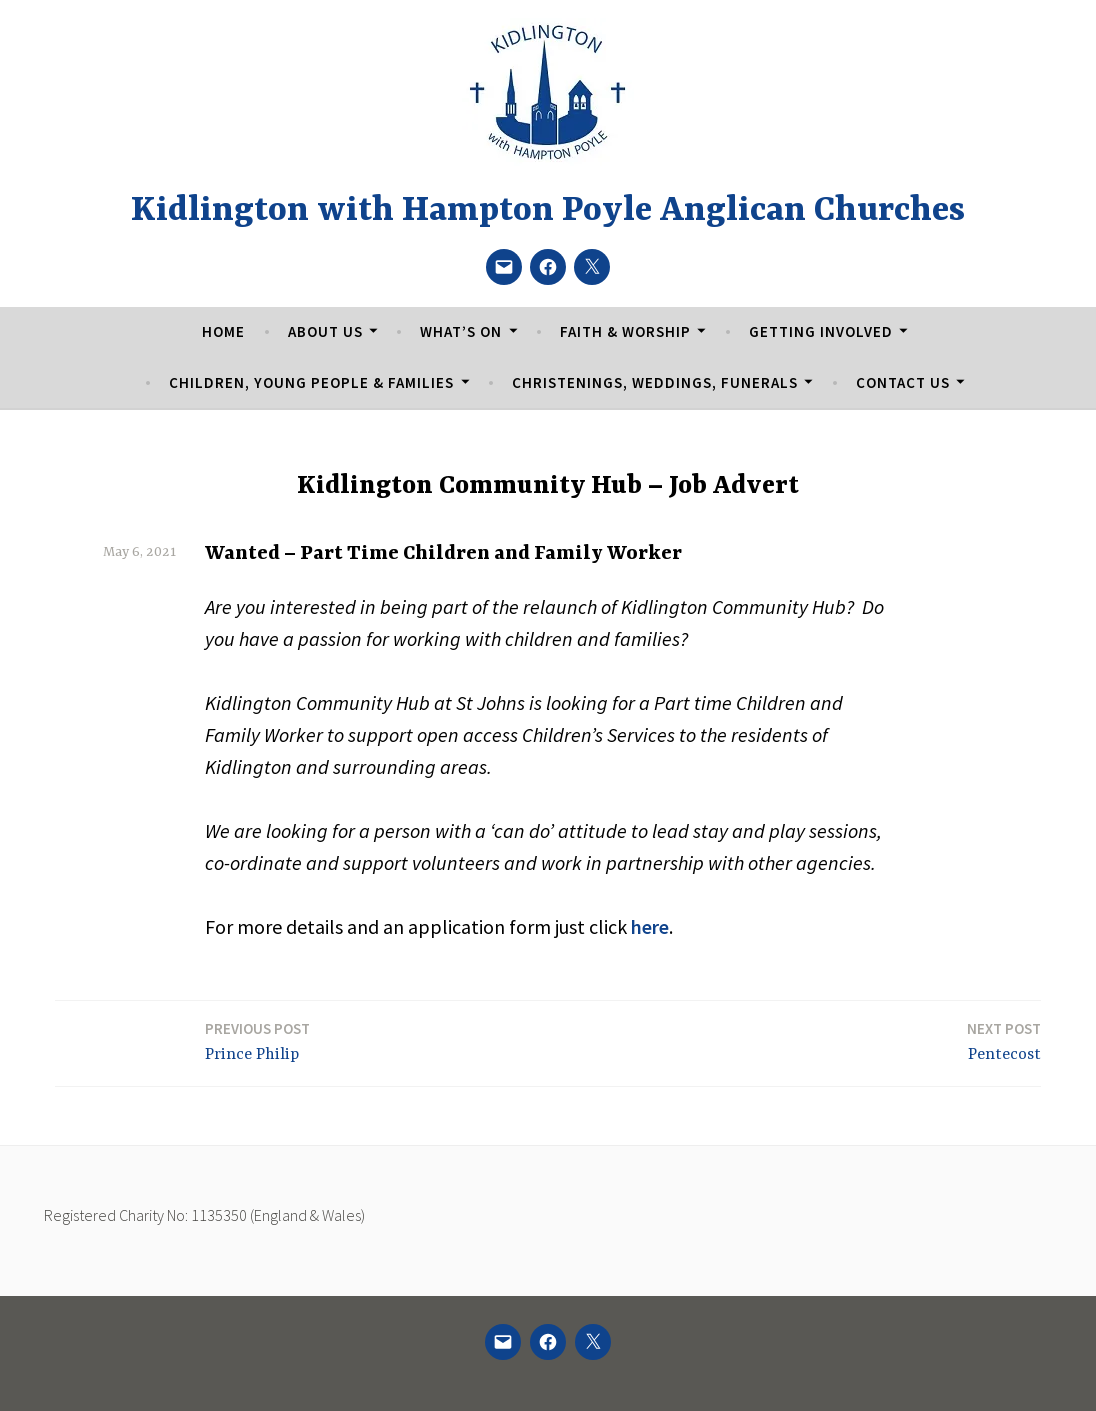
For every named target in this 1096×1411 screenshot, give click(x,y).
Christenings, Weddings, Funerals (655, 382)
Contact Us (903, 382)
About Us (325, 331)
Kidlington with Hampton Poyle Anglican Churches (548, 211)
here (650, 926)
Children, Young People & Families (311, 382)
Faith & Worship (625, 331)
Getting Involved (821, 331)
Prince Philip (257, 1040)
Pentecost (1004, 1040)
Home (223, 331)
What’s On (461, 331)
